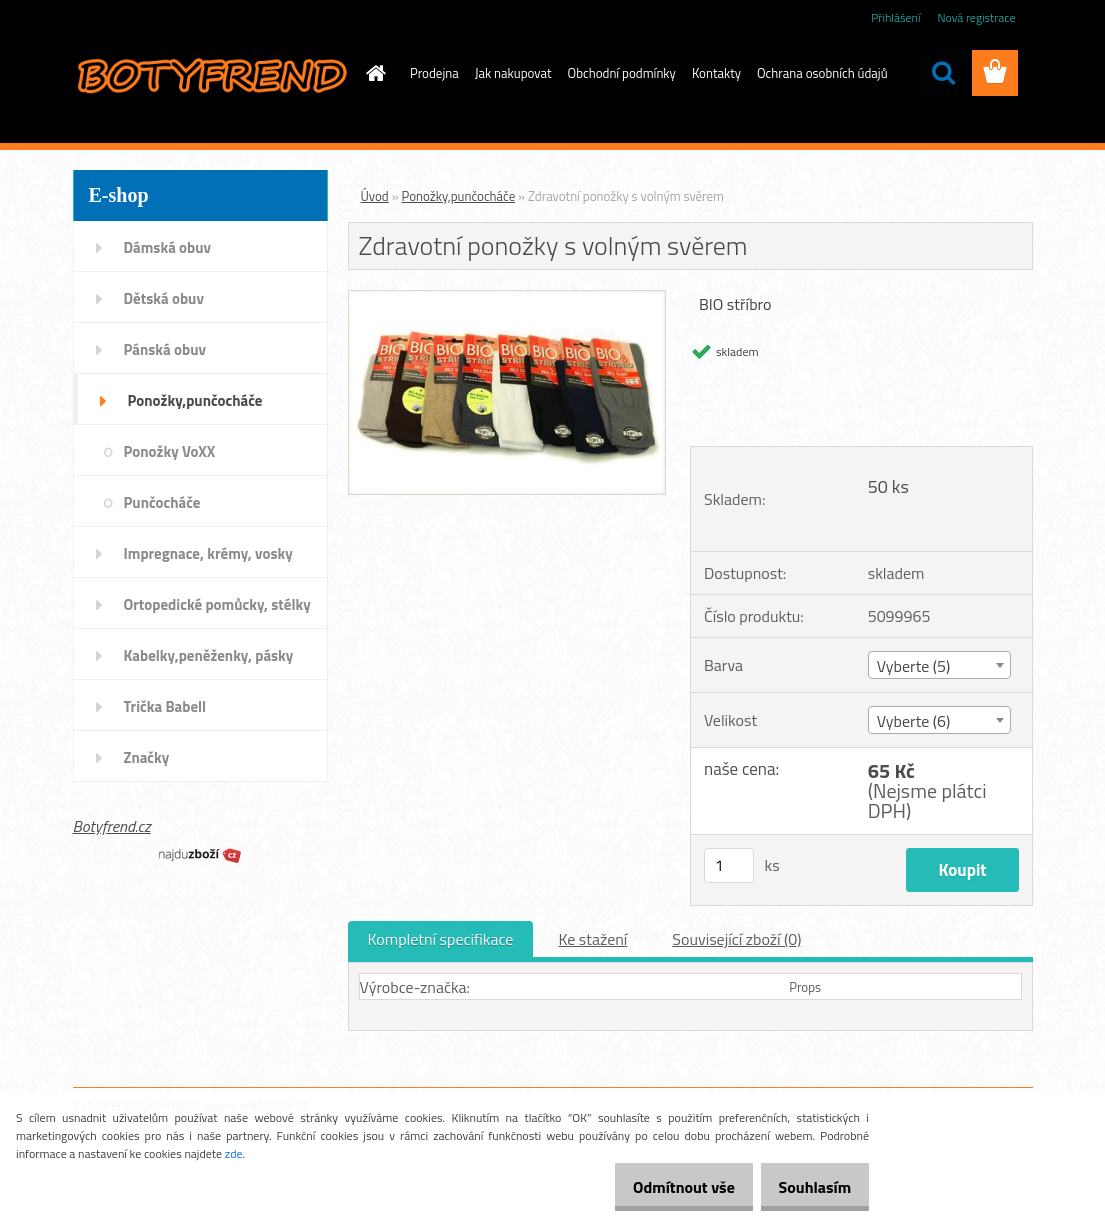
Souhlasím (807, 1187)
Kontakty (716, 73)
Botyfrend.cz (112, 826)
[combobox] (939, 665)
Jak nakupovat (513, 73)
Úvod (375, 196)
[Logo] (210, 74)
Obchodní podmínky (622, 73)
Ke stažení (592, 939)
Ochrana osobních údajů (822, 73)
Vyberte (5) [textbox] (914, 666)
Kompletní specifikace (441, 939)
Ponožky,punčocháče (459, 196)
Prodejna (434, 73)
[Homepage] (372, 73)
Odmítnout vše (663, 1187)
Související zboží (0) (736, 939)
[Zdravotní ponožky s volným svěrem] (507, 299)
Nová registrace (976, 17)
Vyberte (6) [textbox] (914, 721)
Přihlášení (895, 17)
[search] (943, 73)
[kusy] (729, 865)
